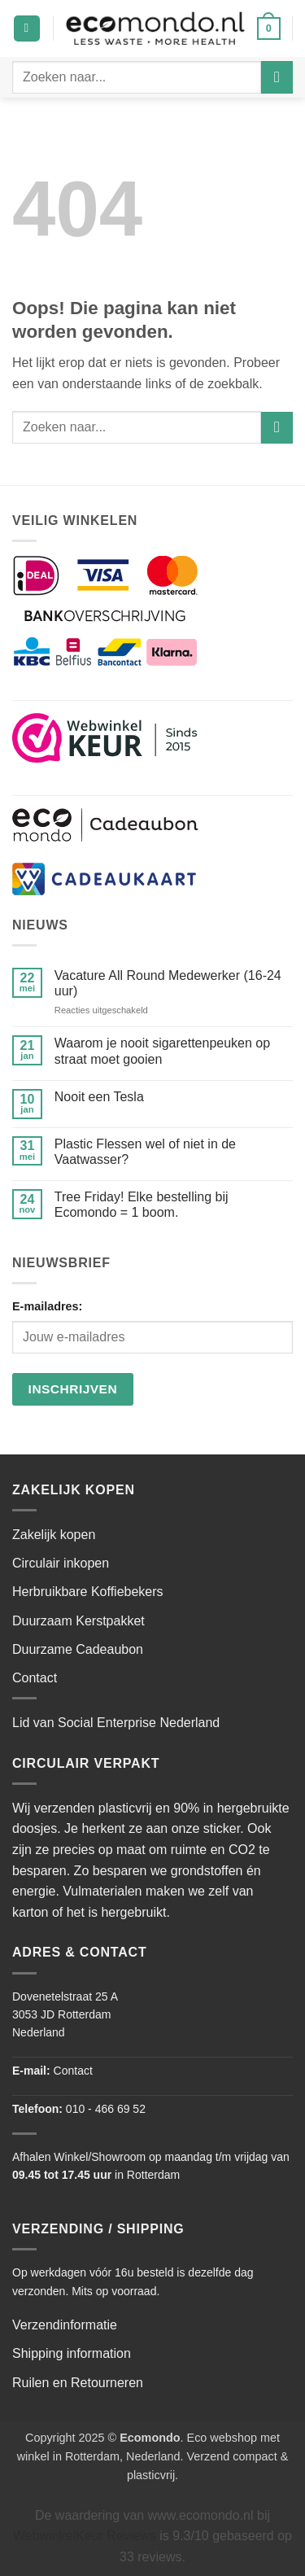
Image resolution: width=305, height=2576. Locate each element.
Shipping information (71, 2353)
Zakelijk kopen (53, 1535)
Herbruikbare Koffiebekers (87, 1592)
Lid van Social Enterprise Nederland (116, 1723)
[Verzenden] (277, 77)
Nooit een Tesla (99, 1097)
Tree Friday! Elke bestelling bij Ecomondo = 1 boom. (141, 1204)
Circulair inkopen (60, 1563)
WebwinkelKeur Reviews (84, 2536)
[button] (27, 28)
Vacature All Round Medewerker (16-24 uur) (167, 983)
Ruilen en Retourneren (77, 2383)
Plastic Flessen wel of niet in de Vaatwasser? (145, 1151)
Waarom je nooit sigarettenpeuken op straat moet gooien (162, 1050)
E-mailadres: (47, 1306)
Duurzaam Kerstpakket (78, 1621)
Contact (34, 1678)
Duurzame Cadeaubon (77, 1649)
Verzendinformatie (64, 2325)
